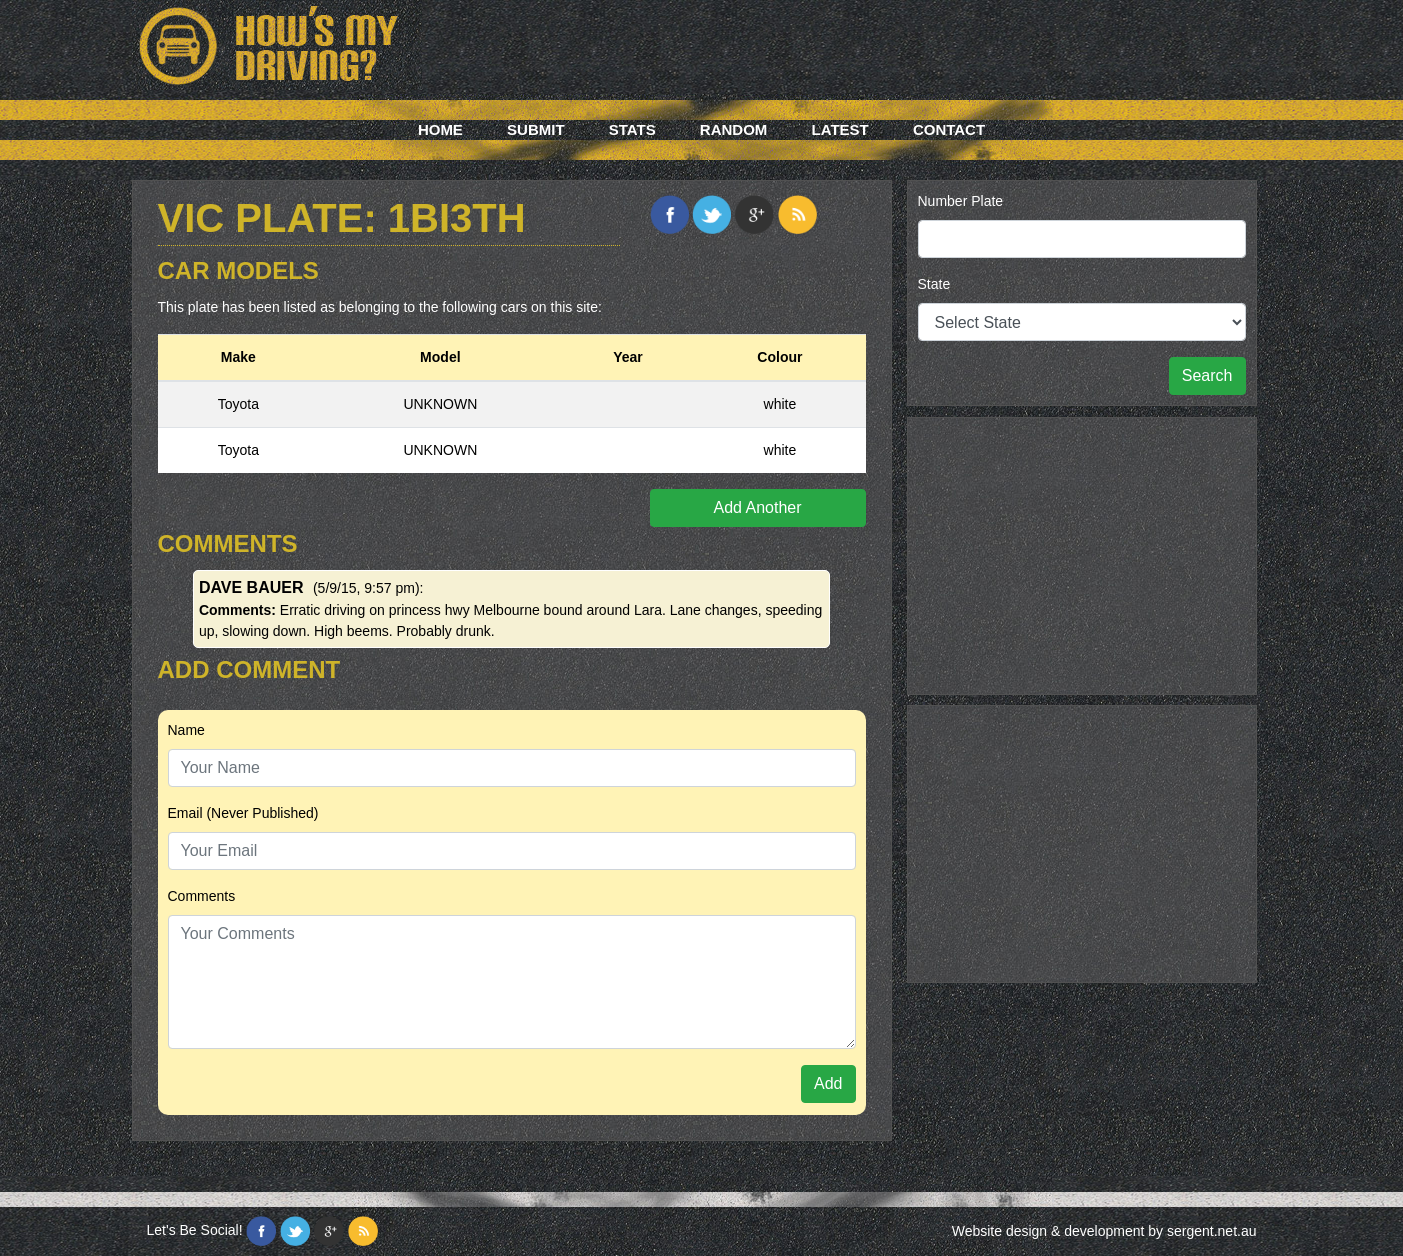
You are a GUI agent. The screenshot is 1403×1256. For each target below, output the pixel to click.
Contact (949, 129)
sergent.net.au (1212, 1231)
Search (1207, 375)
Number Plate (961, 201)
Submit (536, 129)
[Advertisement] (1082, 553)
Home (440, 129)
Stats (632, 129)
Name (186, 730)
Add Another (757, 507)
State (934, 284)
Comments (202, 896)
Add (828, 1083)
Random (734, 129)
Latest (840, 129)
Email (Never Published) (243, 813)
